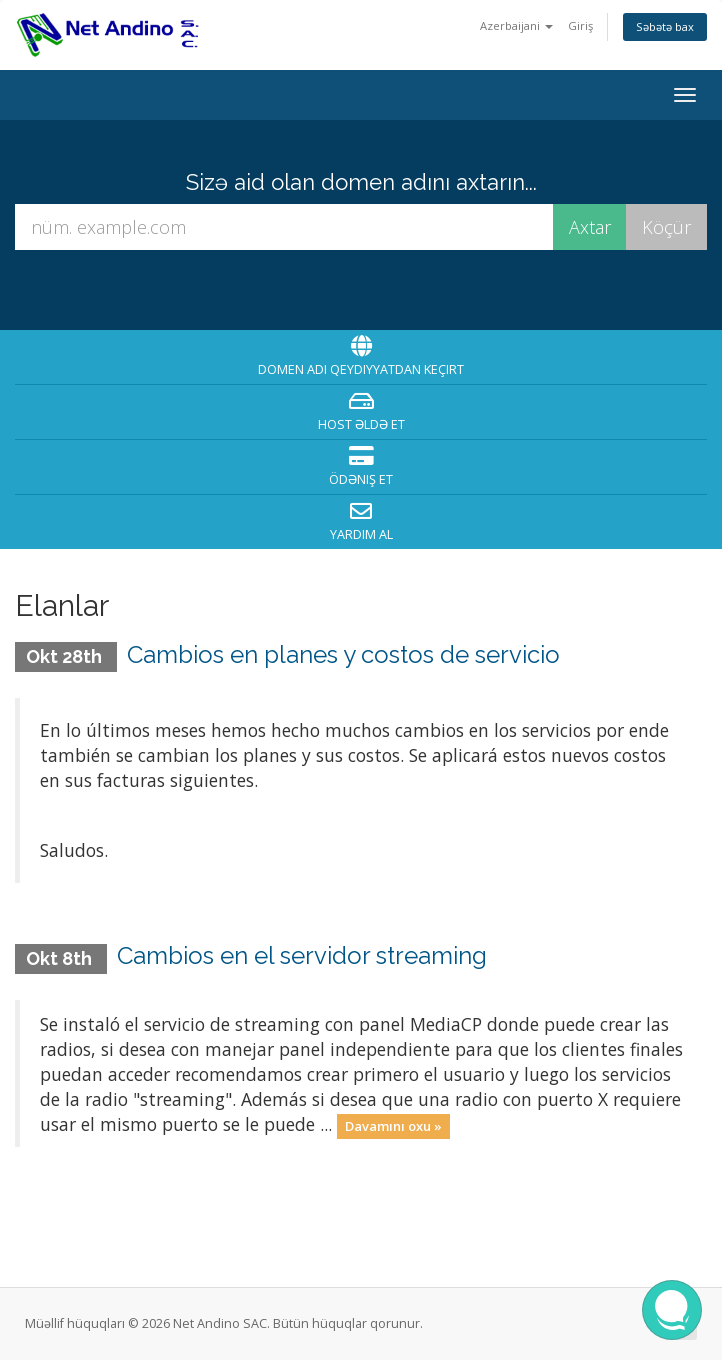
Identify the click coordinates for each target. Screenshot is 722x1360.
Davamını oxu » (393, 1126)
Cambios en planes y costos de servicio (343, 654)
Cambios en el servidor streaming (302, 955)
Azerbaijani (516, 25)
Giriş (580, 25)
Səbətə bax (665, 26)
